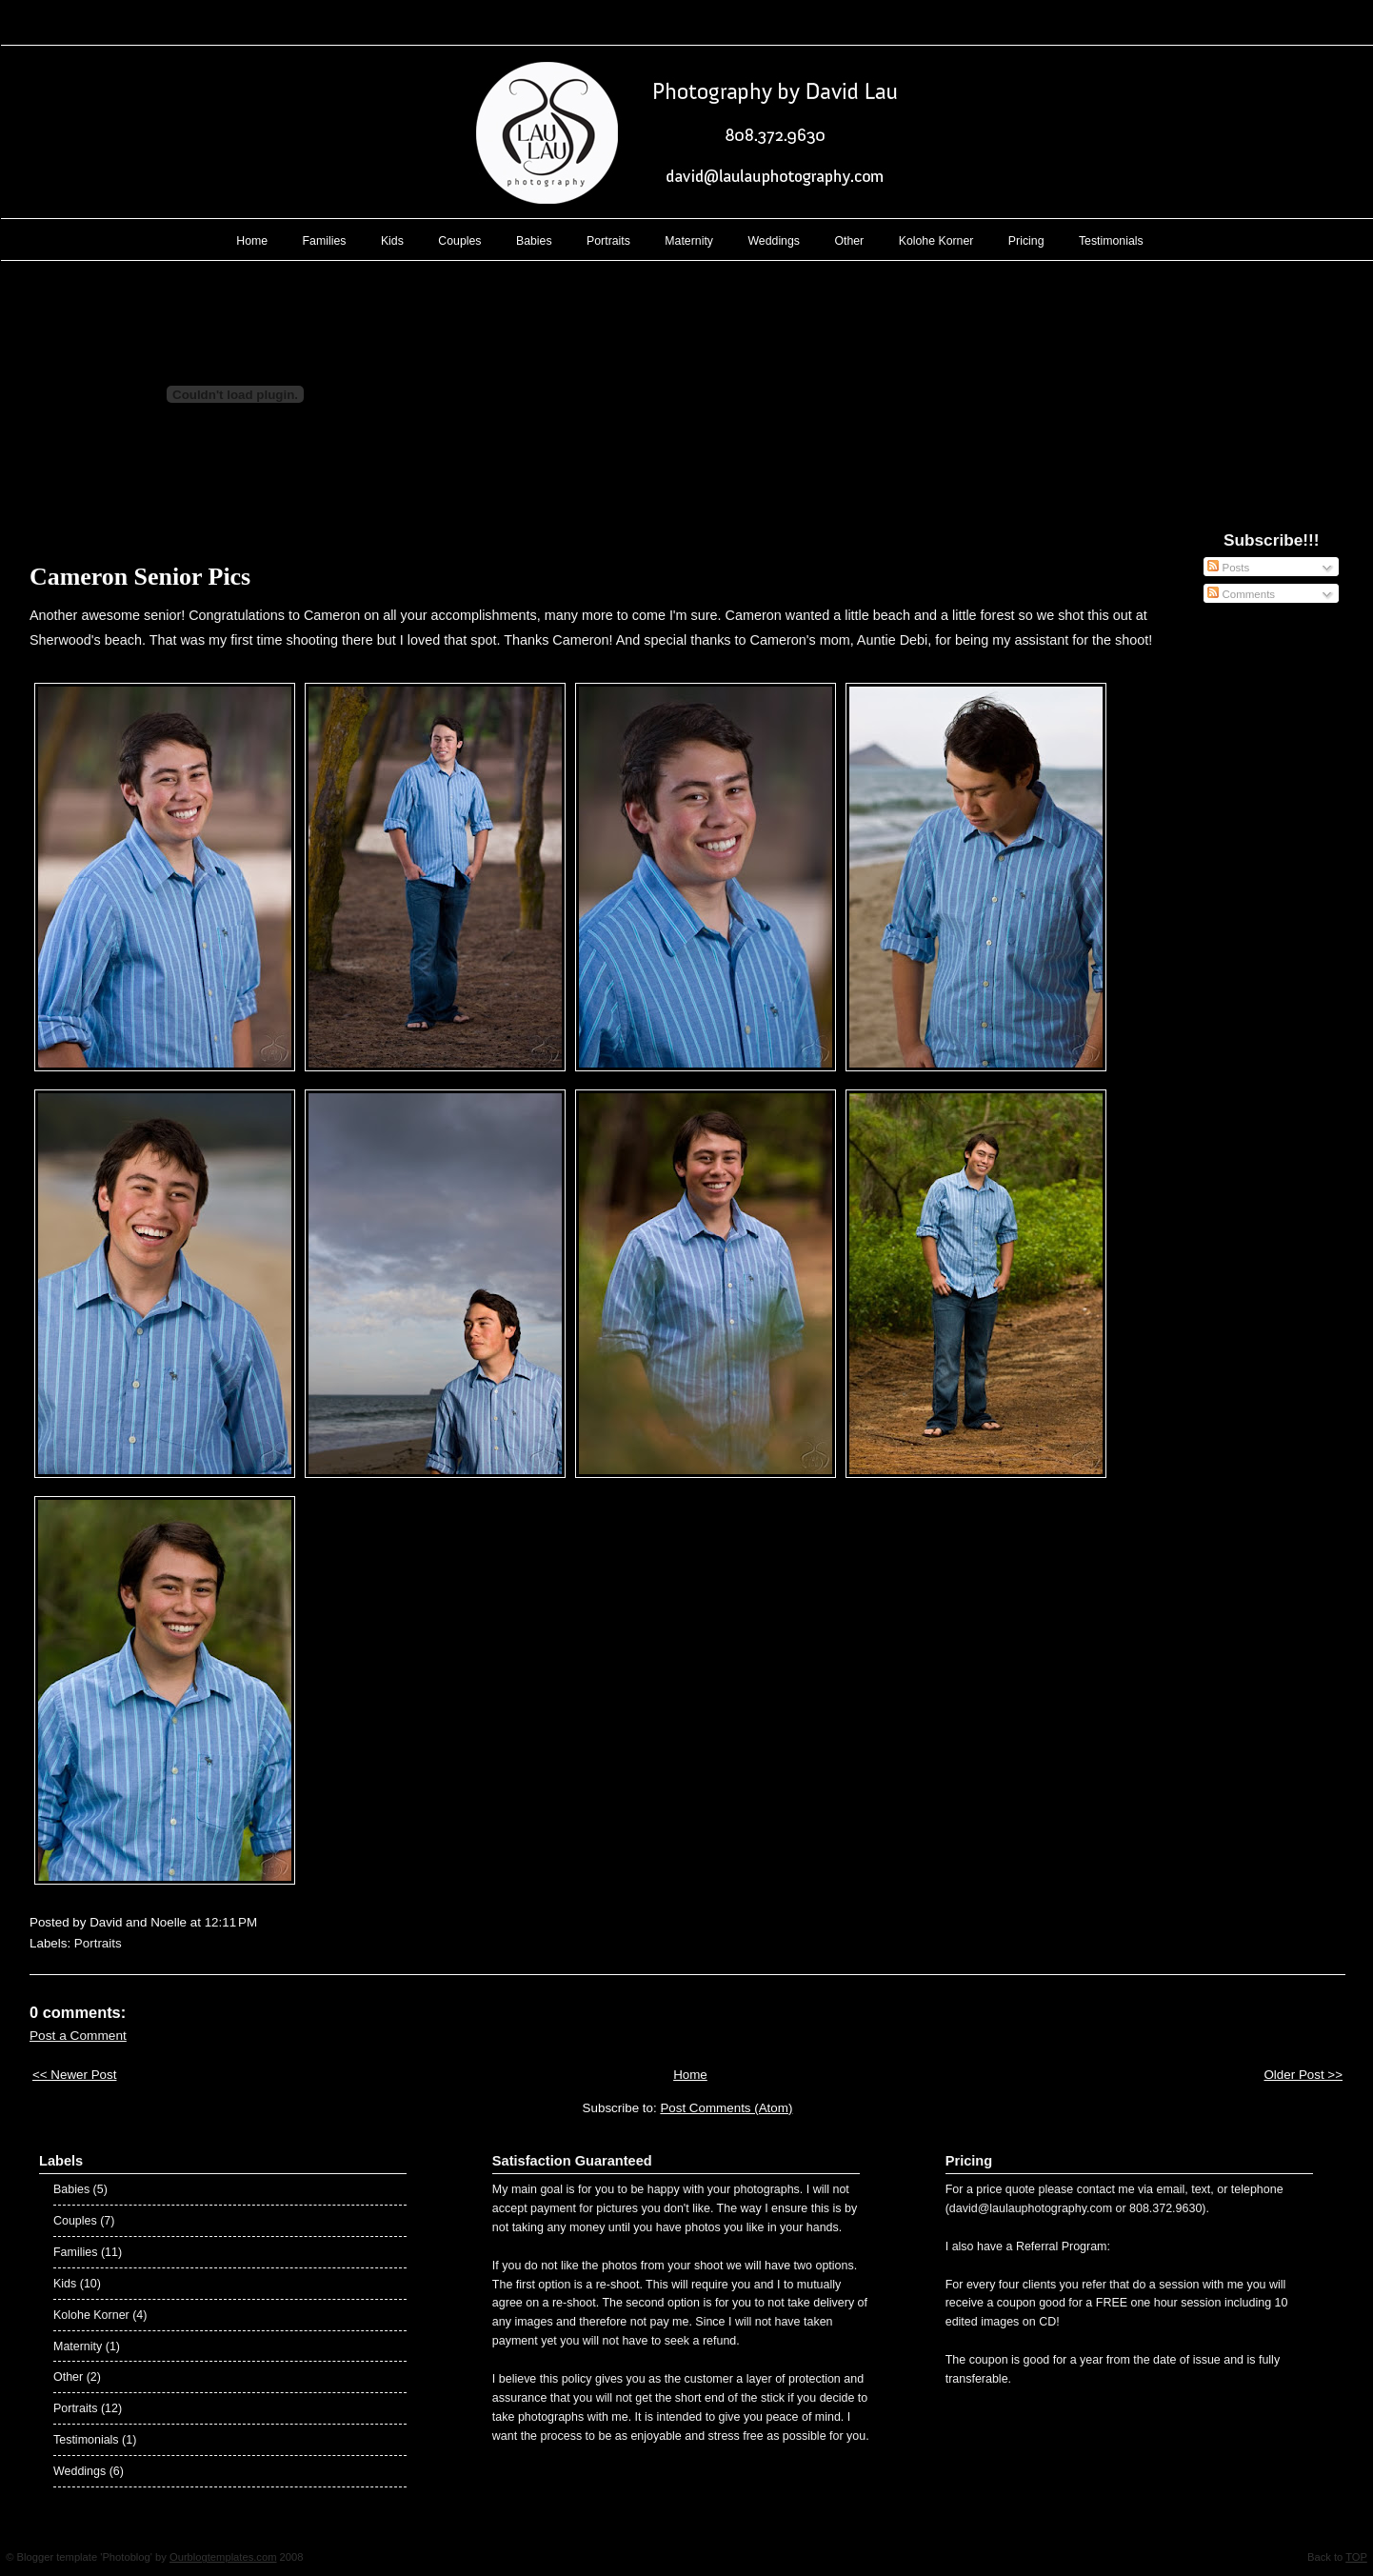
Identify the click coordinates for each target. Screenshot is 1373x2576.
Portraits (608, 241)
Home (252, 241)
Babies (534, 241)
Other (849, 241)
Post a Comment (78, 2035)
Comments (1241, 594)
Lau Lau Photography (687, 17)
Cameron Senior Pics (140, 576)
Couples (459, 241)
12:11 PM (231, 1922)
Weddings (773, 241)
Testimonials (1111, 241)
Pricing (1026, 241)
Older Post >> (1303, 2074)
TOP (1356, 2557)
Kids (392, 241)
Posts (1228, 567)
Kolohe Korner (936, 241)
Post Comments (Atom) (726, 2108)
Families (325, 241)
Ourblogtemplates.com (223, 2557)
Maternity (689, 241)
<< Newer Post (74, 2074)
